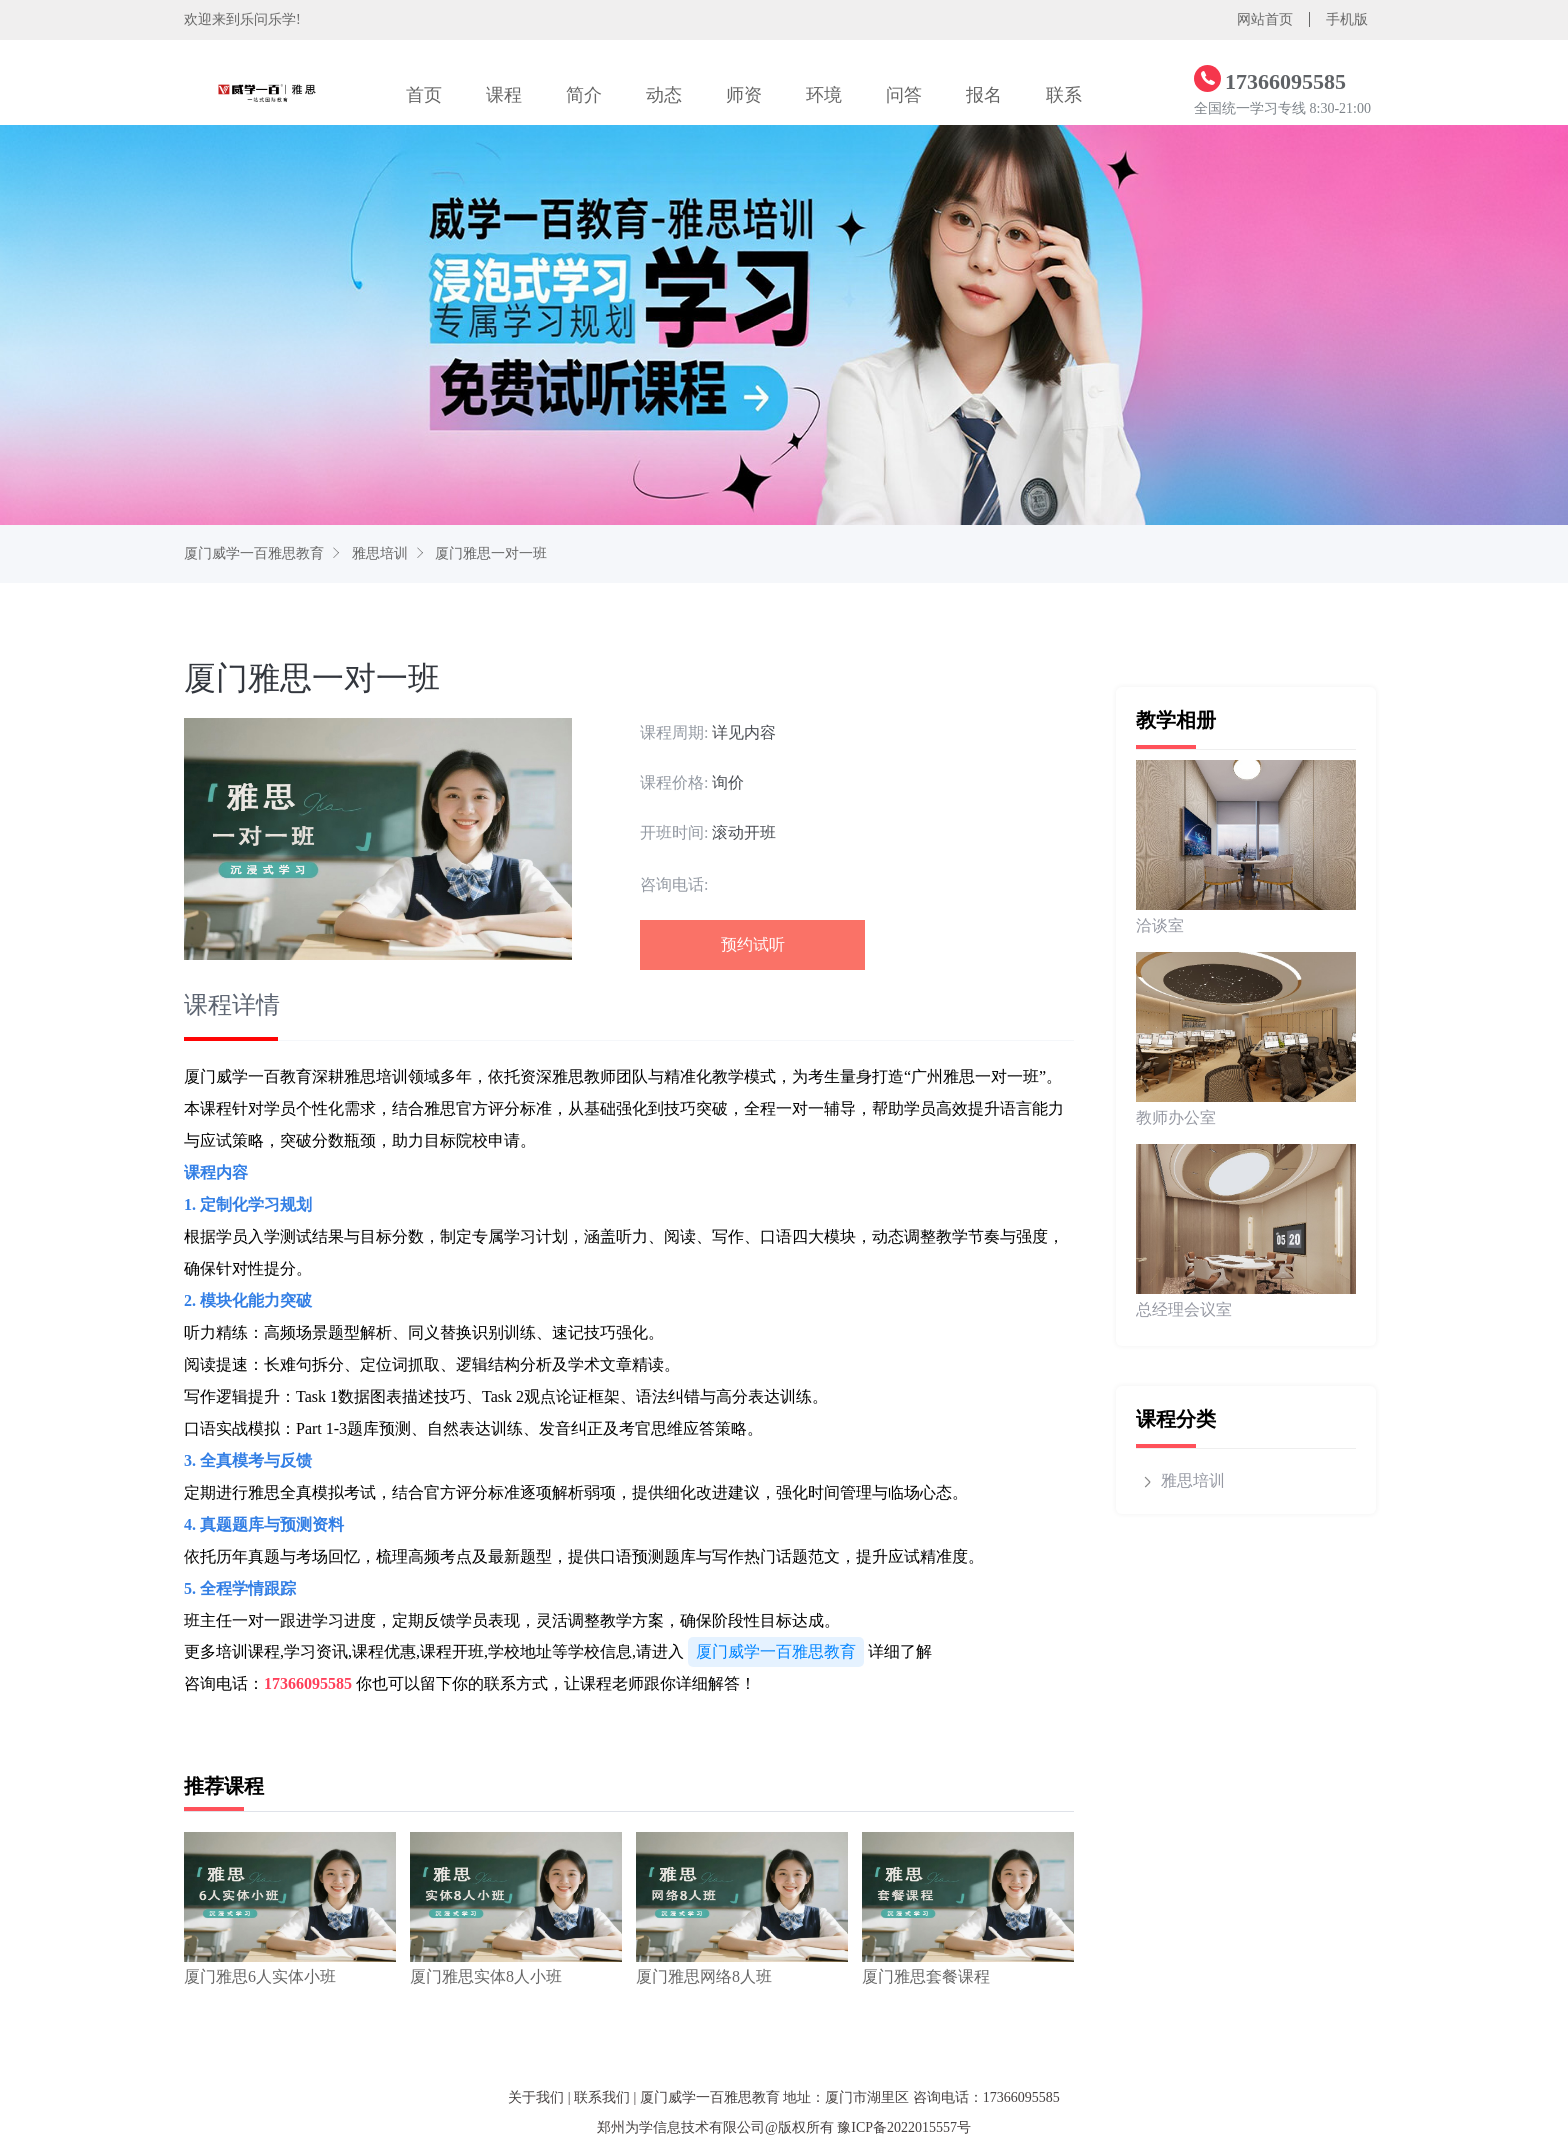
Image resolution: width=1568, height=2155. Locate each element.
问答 (904, 95)
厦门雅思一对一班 (491, 553)
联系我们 (602, 2097)
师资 (744, 95)
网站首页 (1265, 19)
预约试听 (753, 944)
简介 (584, 95)
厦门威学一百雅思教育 (254, 553)
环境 (824, 95)
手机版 (1347, 19)
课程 (504, 95)
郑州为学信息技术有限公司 (681, 2127)
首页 (424, 95)
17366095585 (308, 1683)
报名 (984, 95)
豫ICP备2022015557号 (904, 2127)
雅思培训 (380, 553)
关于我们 (536, 2097)
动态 (664, 95)
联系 (1064, 95)
